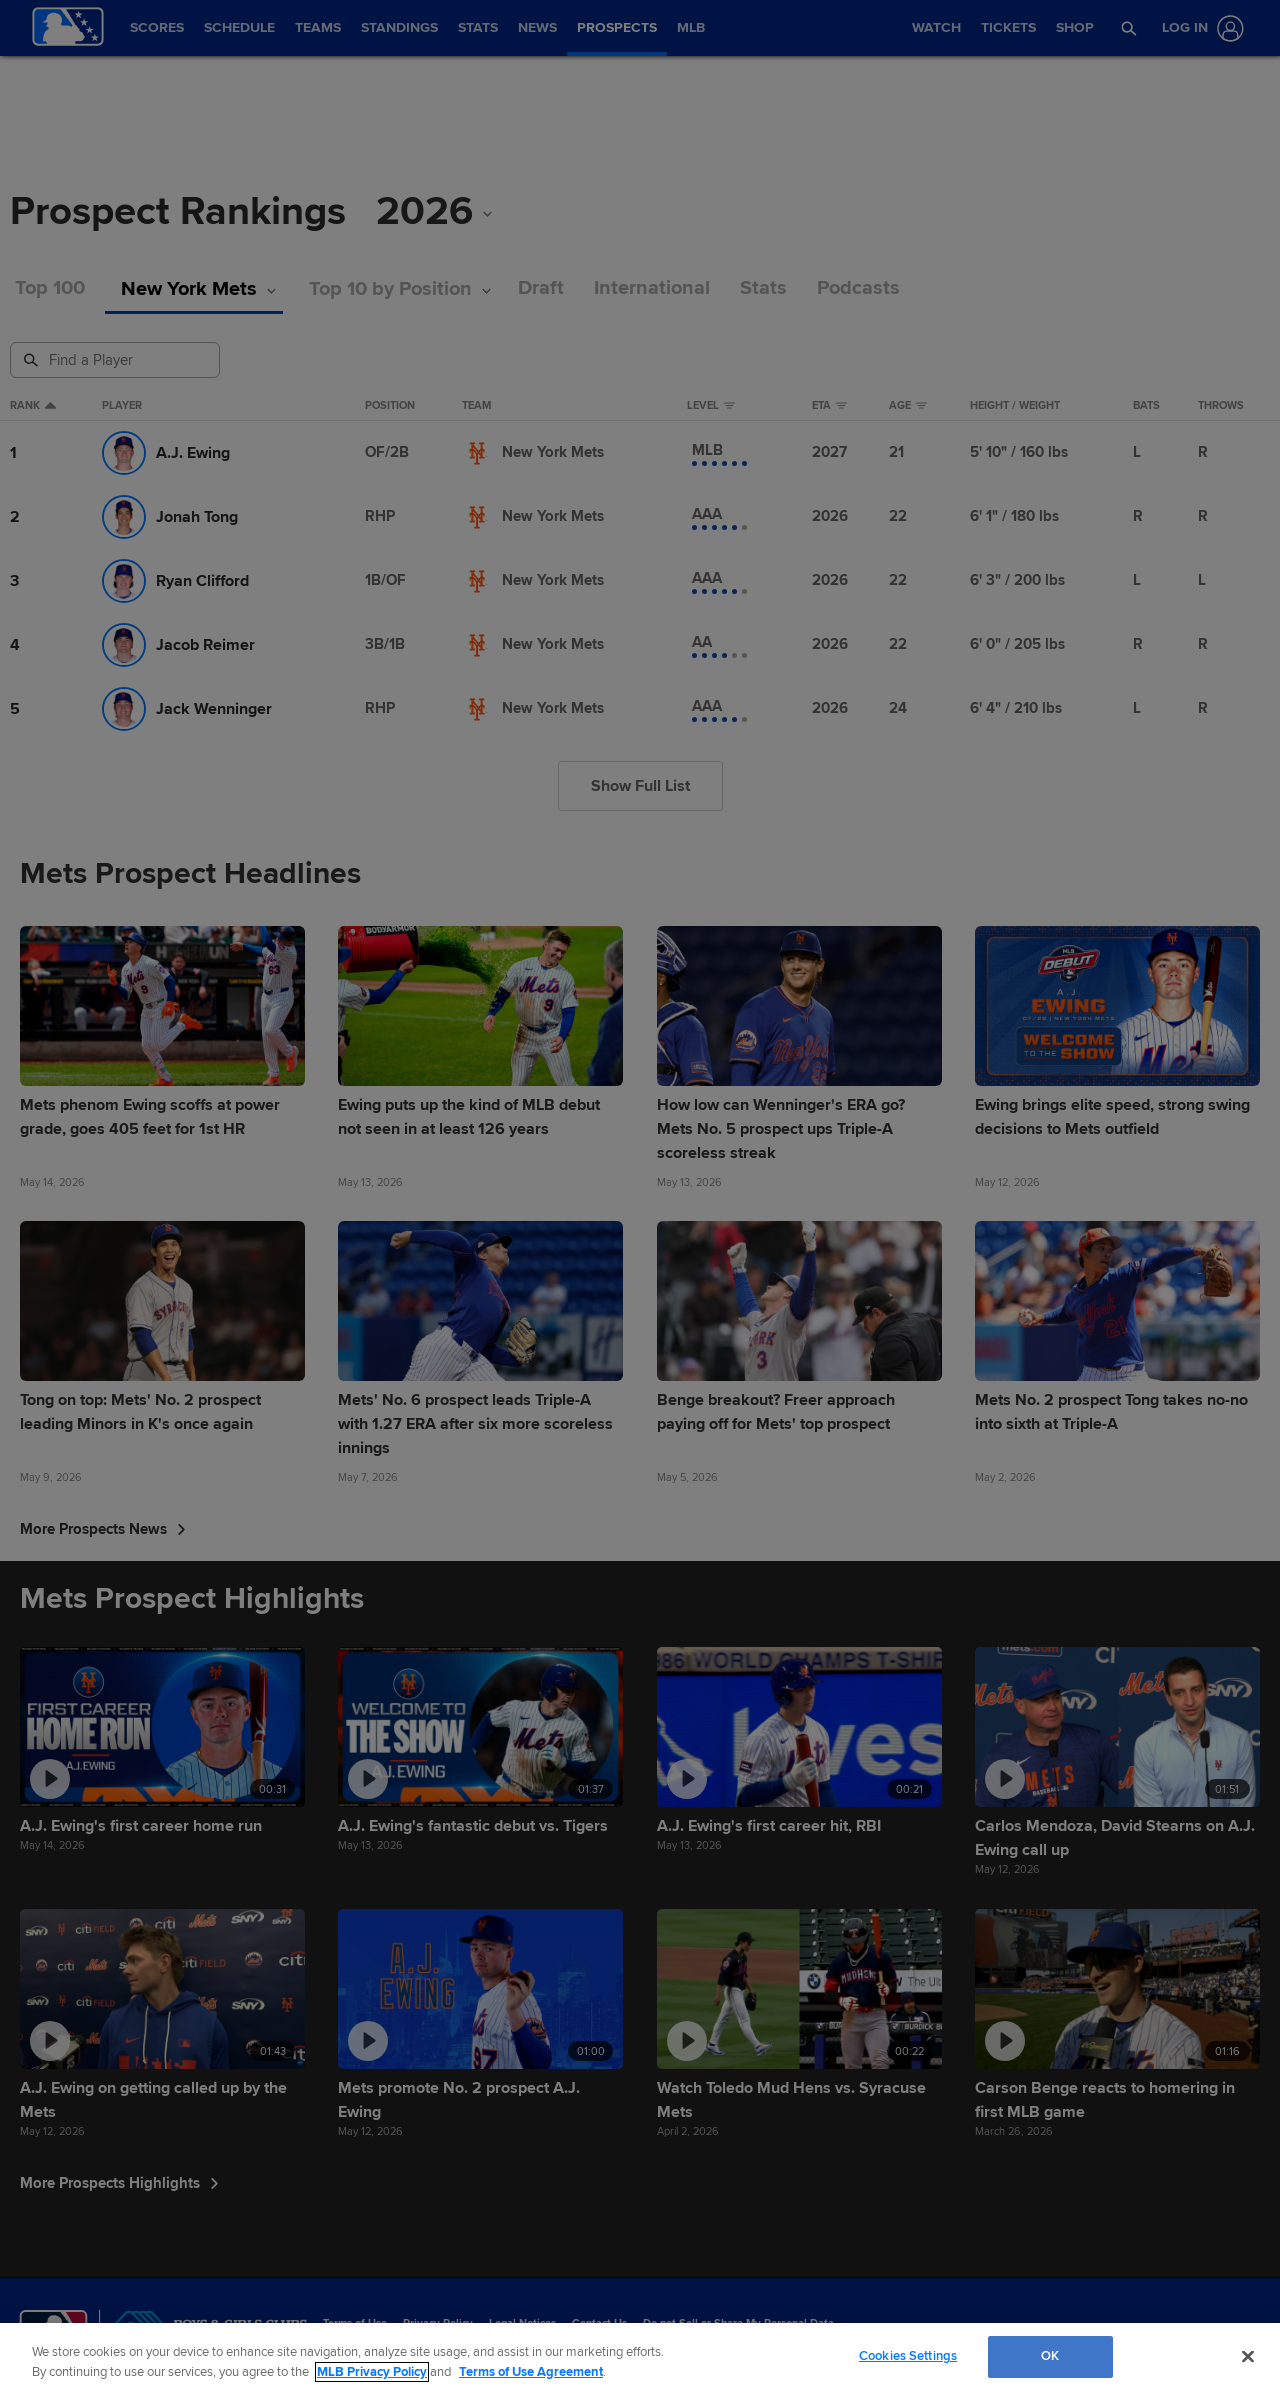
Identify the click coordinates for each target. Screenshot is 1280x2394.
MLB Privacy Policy (372, 2372)
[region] (640, 2358)
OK (1050, 2356)
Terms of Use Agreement (531, 2372)
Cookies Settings (908, 2356)
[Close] (1248, 2356)
